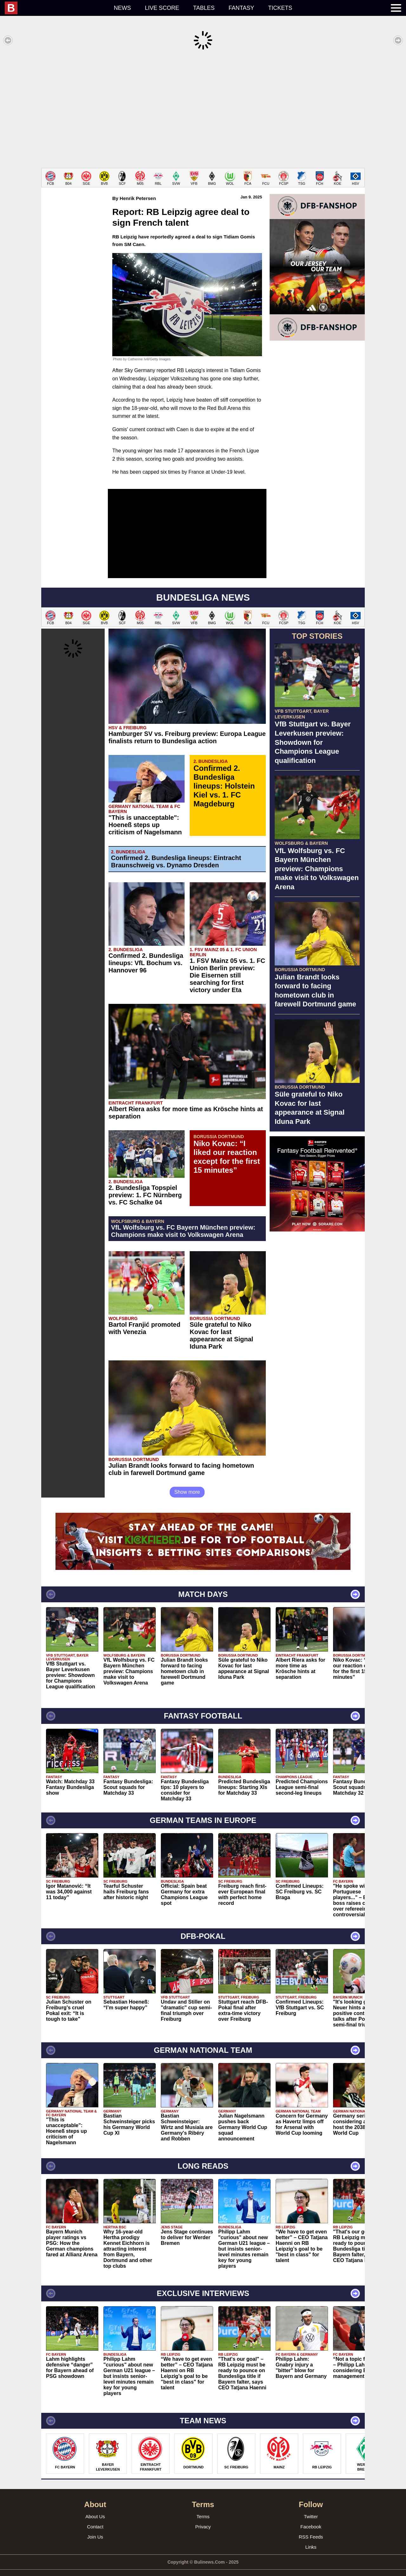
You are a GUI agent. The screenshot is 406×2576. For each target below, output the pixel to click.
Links (310, 2537)
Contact (95, 2517)
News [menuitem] (122, 8)
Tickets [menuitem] (280, 8)
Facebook (310, 2517)
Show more (187, 1482)
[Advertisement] (203, 109)
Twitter (311, 2507)
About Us (95, 2507)
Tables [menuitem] (204, 8)
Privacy (203, 2517)
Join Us (95, 2527)
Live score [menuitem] (162, 8)
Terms (203, 2507)
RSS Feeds (311, 2527)
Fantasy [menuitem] (241, 8)
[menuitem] (56, 8)
